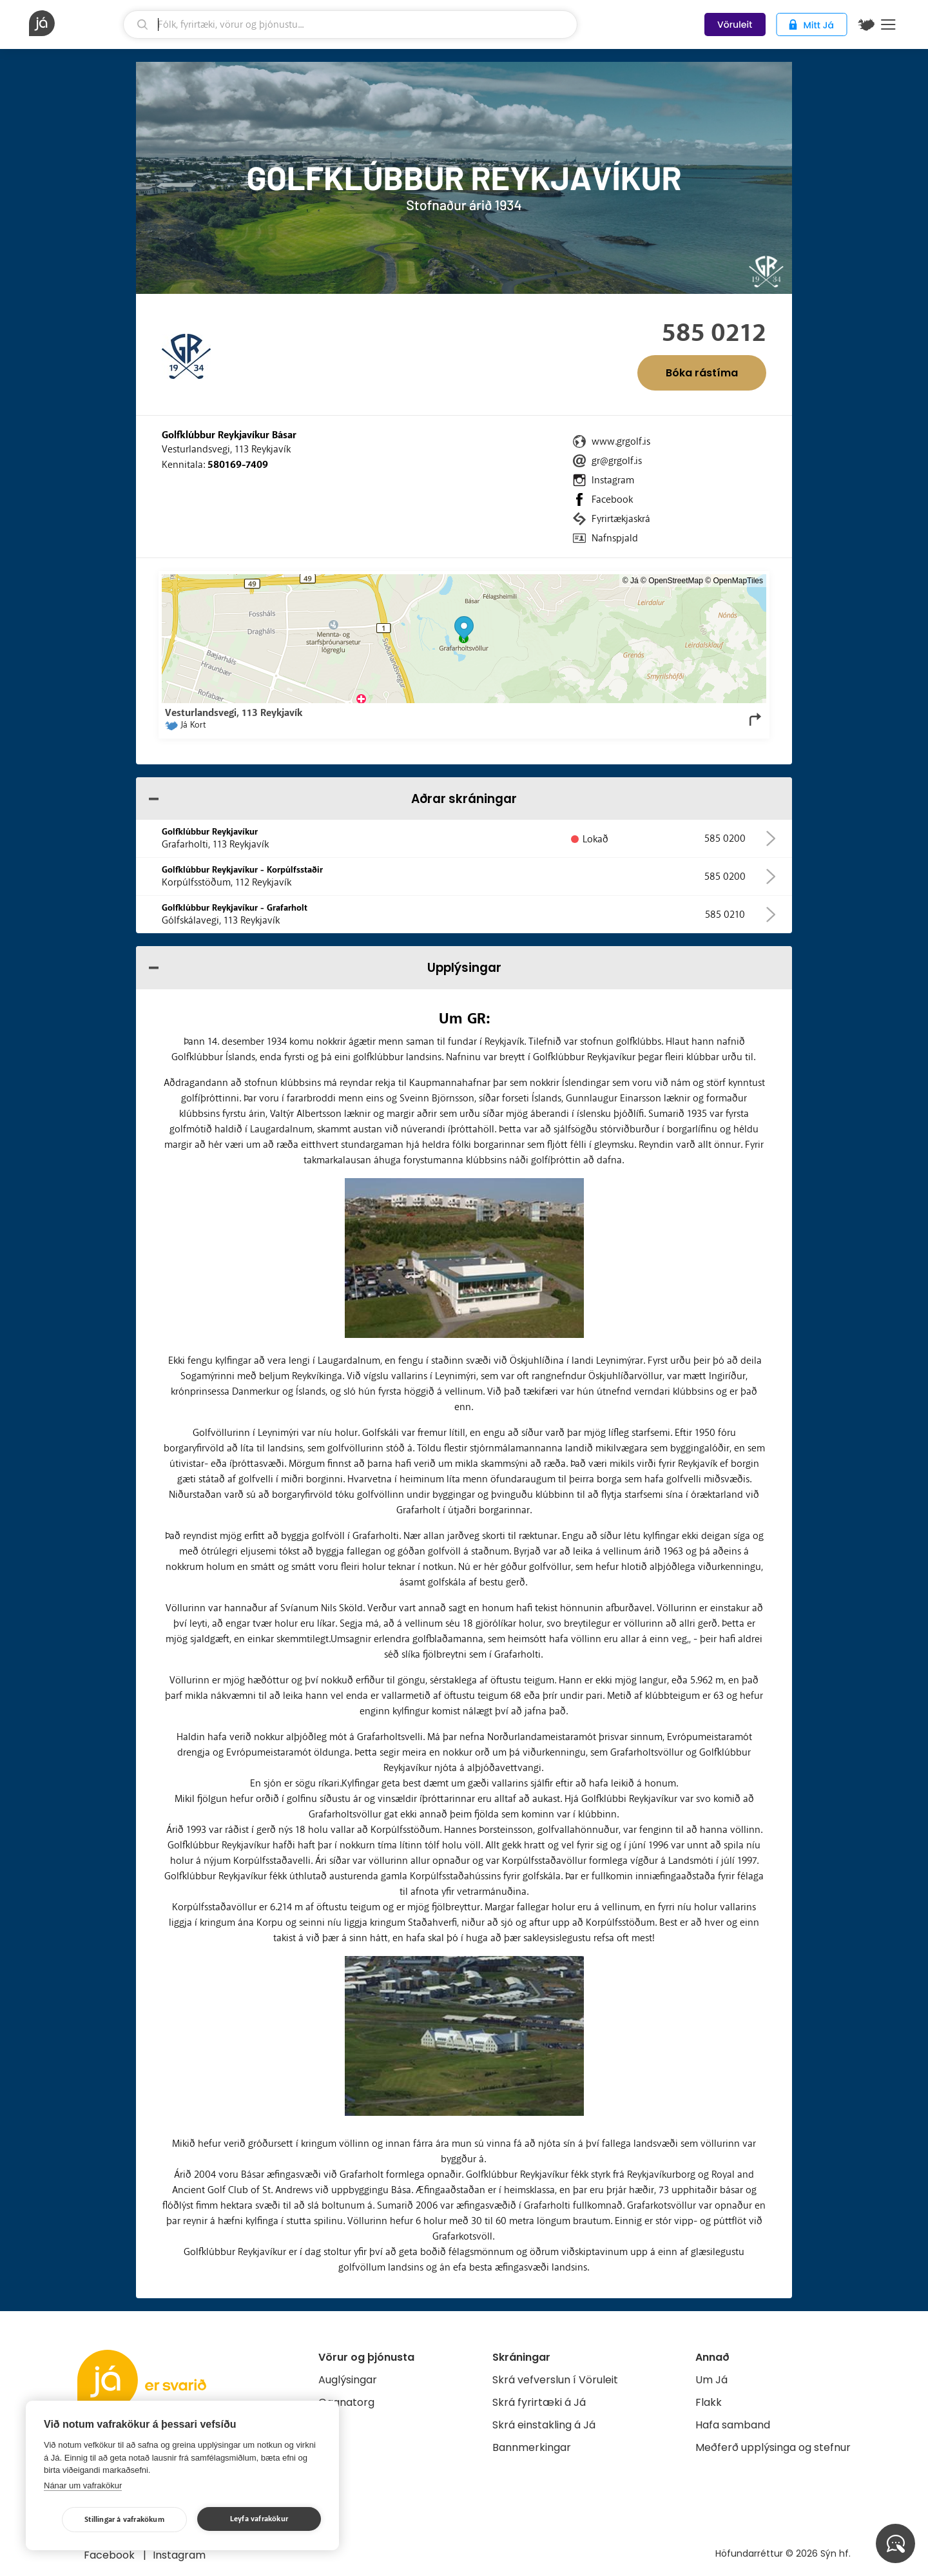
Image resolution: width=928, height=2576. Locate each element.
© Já (631, 580)
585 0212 (714, 333)
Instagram (613, 480)
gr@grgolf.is (617, 460)
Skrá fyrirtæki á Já (539, 2402)
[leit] (350, 24)
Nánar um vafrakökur (83, 2485)
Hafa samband (732, 2424)
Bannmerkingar (531, 2447)
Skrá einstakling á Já (543, 2424)
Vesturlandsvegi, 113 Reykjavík (226, 449)
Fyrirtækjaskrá (621, 518)
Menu (888, 24)
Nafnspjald (615, 538)
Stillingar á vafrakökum (124, 2519)
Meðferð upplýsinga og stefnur (773, 2447)
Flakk (708, 2402)
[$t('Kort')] (866, 24)
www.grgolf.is (621, 441)
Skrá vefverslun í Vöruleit (555, 2379)
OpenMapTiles (738, 580)
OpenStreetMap (675, 580)
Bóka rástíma (702, 372)
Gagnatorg (346, 2402)
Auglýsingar (347, 2379)
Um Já (711, 2379)
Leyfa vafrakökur (259, 2519)
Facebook (612, 499)
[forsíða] (74, 23)
